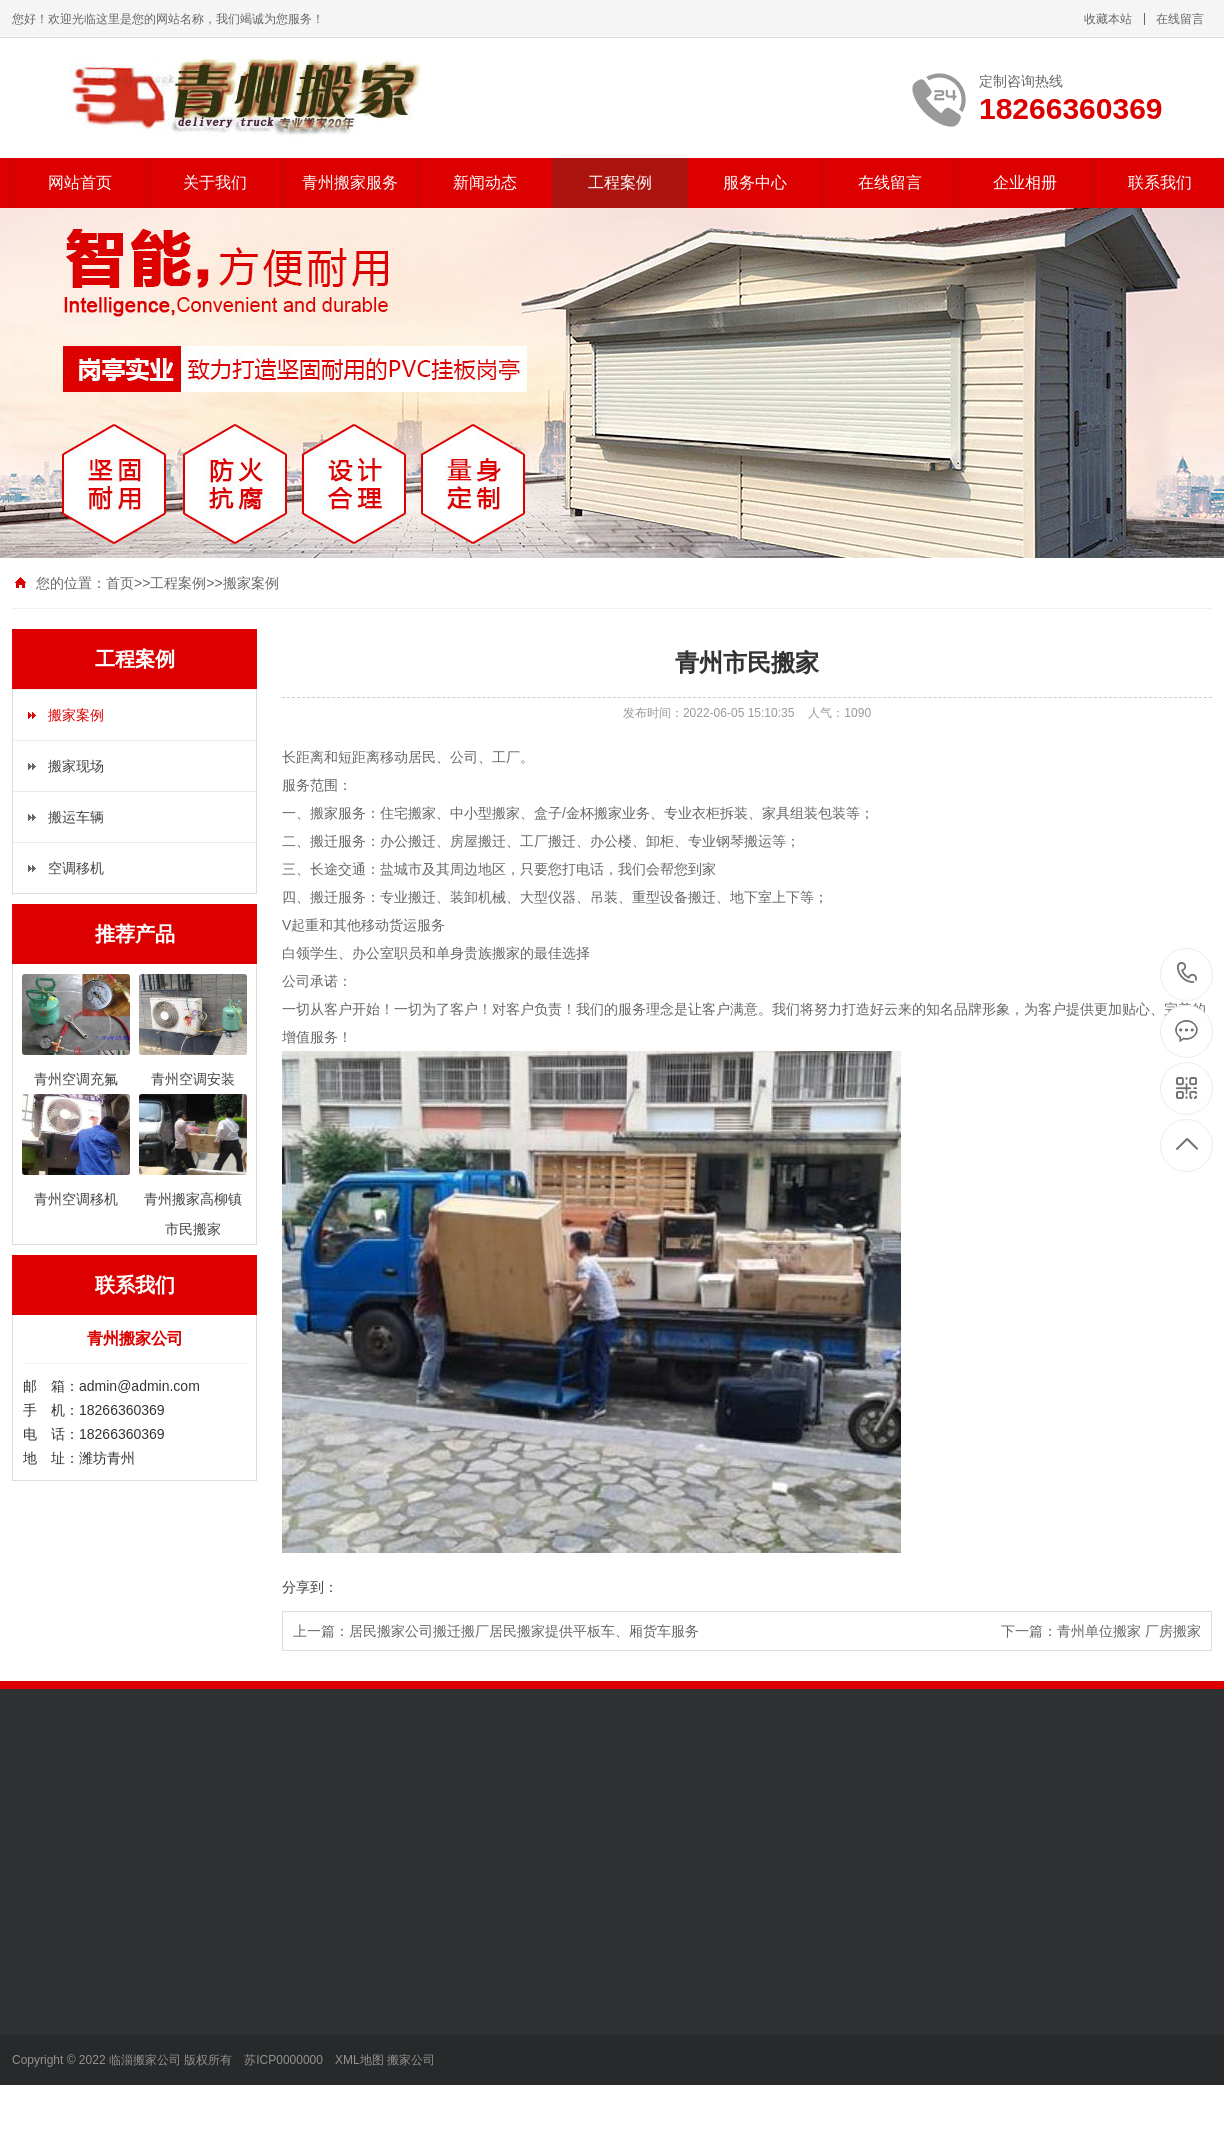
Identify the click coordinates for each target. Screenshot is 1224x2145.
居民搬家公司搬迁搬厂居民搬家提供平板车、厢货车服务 (524, 1631)
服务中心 (755, 182)
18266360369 (1187, 973)
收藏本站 (1108, 19)
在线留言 (1180, 19)
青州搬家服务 (350, 182)
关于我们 (215, 182)
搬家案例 (251, 583)
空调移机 (76, 868)
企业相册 (1025, 182)
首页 (120, 583)
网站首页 (80, 182)
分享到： (310, 1587)
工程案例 (620, 182)
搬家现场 (76, 766)
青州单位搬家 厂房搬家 (1129, 1631)
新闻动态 (485, 182)
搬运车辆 (76, 817)
